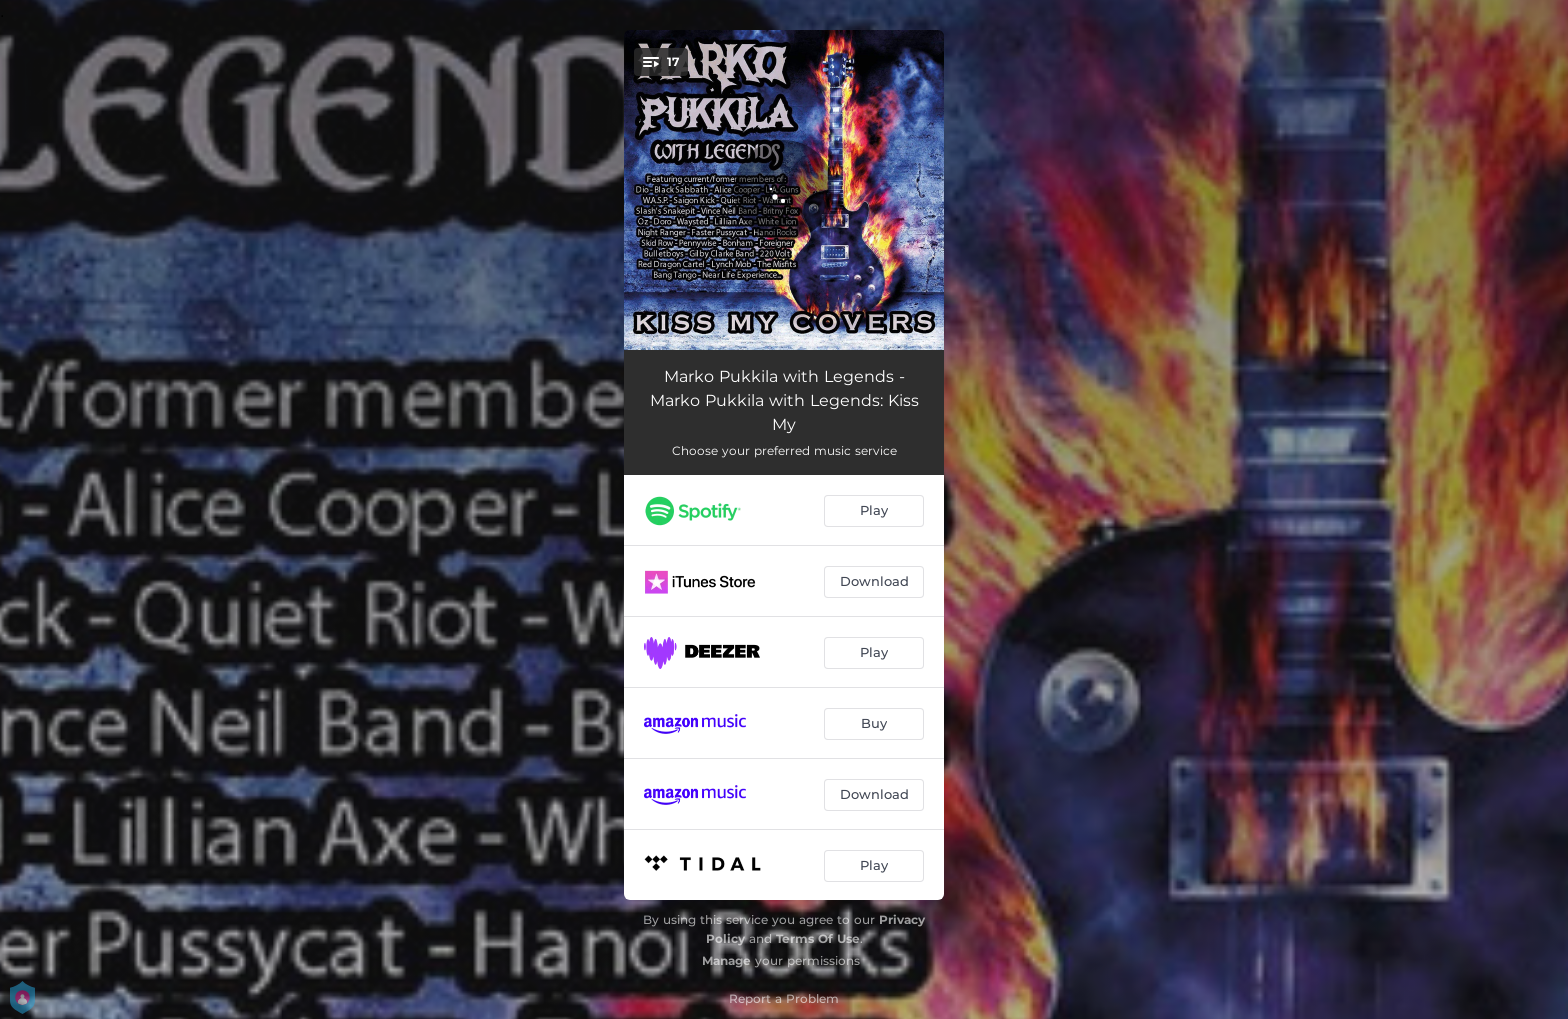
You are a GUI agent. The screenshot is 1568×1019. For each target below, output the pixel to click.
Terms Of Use (818, 938)
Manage (726, 960)
